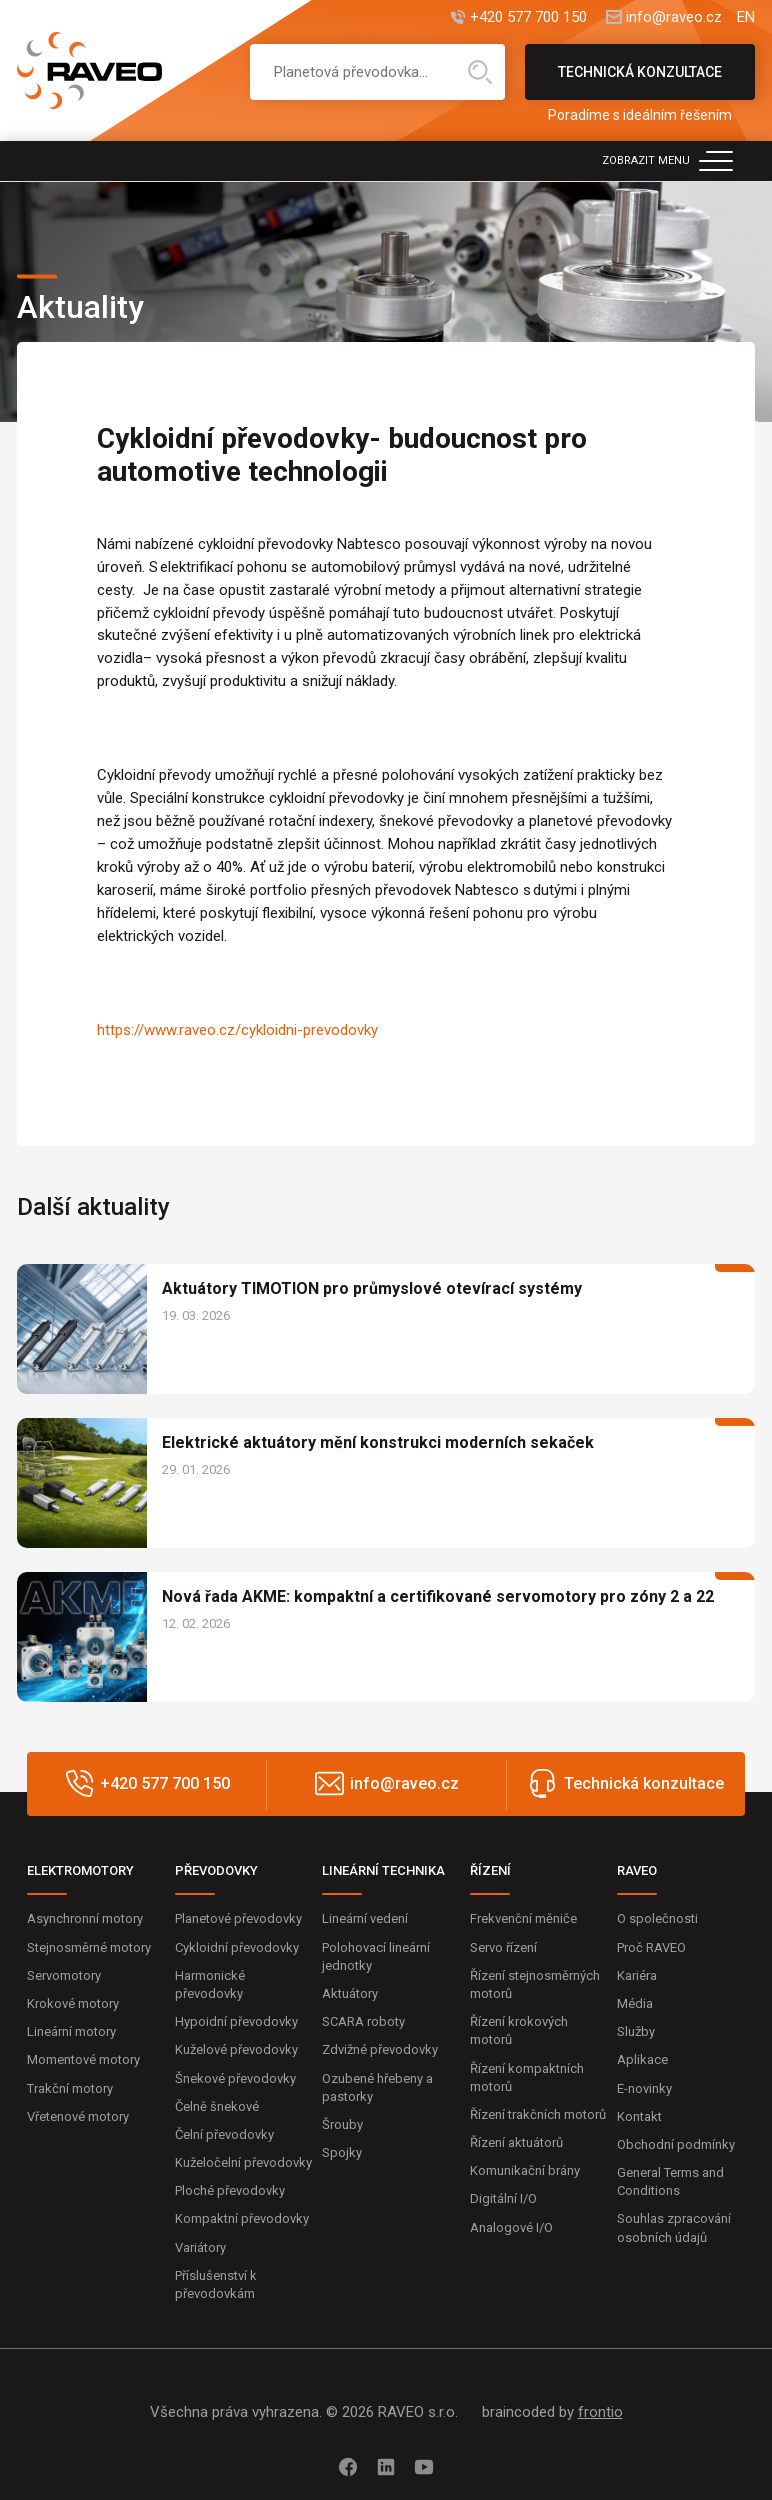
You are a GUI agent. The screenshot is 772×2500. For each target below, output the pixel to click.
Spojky (342, 2152)
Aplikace (642, 2059)
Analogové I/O (511, 2227)
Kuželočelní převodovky (243, 2162)
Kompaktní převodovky (242, 2218)
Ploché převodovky (230, 2190)
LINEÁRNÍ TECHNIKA (383, 1870)
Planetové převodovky (238, 1918)
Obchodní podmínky (676, 2144)
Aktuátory (350, 1993)
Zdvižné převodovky (380, 2049)
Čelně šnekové (217, 2106)
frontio (600, 2412)
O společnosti (657, 1918)
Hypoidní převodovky (236, 2021)
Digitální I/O (503, 2198)
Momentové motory (83, 2059)
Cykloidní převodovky (237, 1947)
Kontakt (639, 2116)
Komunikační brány (525, 2170)
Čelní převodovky (224, 2134)
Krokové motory (73, 2003)
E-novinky (644, 2088)
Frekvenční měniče (523, 1918)
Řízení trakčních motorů (538, 2114)
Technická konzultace (640, 82)
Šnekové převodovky (235, 2078)
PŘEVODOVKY (216, 1870)
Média (635, 2003)
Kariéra (637, 1975)
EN (746, 17)
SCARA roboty (363, 2021)
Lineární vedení (365, 1918)
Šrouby (342, 2124)
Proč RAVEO (651, 1947)
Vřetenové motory (78, 2116)
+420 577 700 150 (528, 17)
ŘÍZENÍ (490, 1870)
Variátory (200, 2247)
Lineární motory (71, 2031)
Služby (636, 2031)
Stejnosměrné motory (89, 1947)
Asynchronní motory (85, 1918)
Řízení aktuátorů (516, 2142)
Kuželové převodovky (236, 2049)
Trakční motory (70, 2088)
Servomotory (64, 1975)
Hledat (480, 72)
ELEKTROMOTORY (80, 1870)
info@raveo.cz (674, 17)
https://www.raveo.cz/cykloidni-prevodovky (237, 1030)
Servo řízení (503, 1947)
